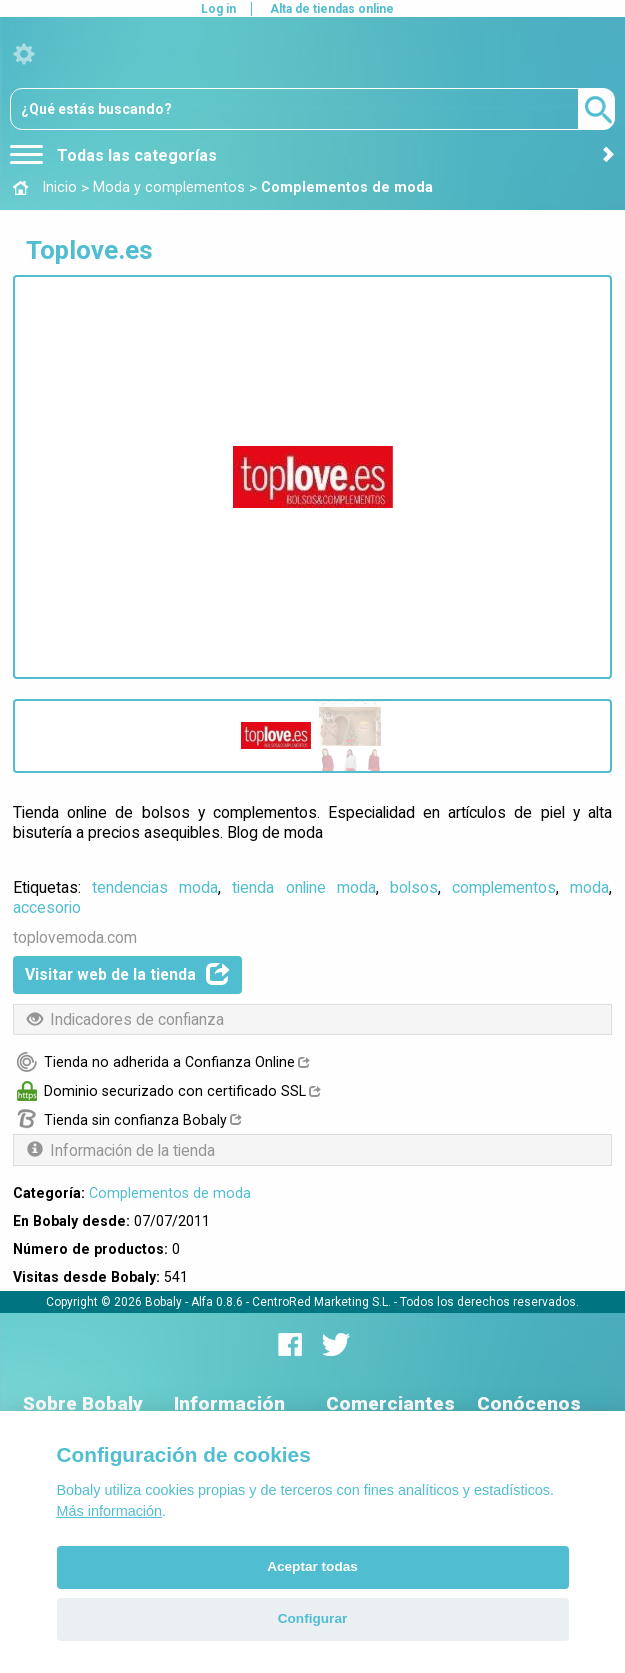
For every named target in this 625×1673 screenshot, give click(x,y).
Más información (110, 1511)
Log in (218, 9)
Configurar (312, 1618)
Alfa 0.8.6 (217, 1302)
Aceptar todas (312, 1566)
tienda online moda (303, 887)
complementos (504, 887)
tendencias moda (155, 887)
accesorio (47, 907)
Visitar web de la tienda (127, 974)
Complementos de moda (170, 1193)
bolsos (414, 887)
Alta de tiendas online (332, 9)
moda (589, 887)
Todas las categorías (113, 155)
